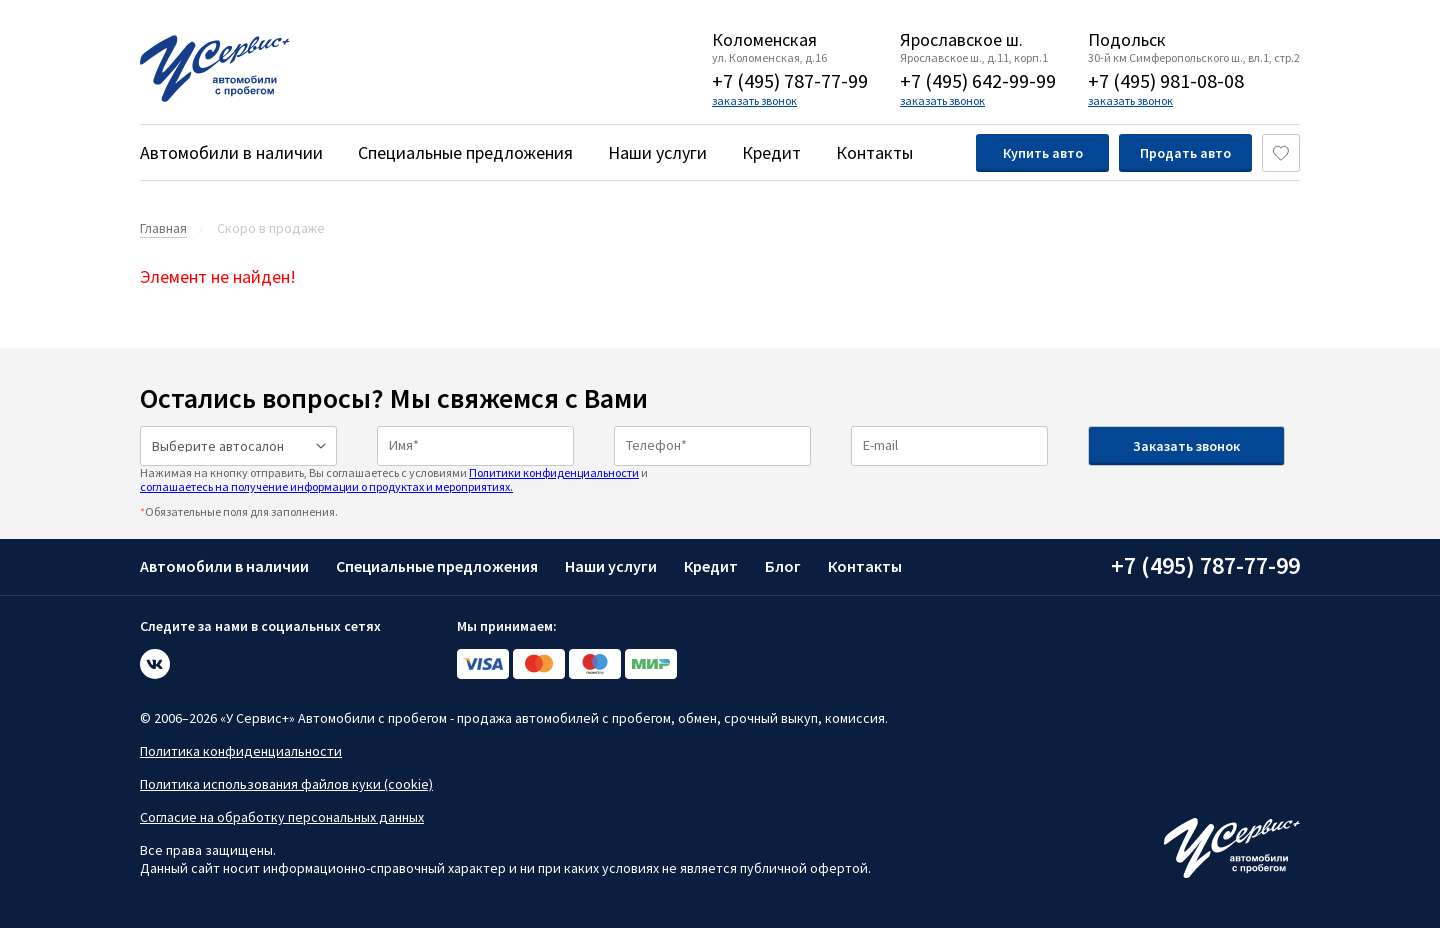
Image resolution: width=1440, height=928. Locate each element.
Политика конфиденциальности (241, 751)
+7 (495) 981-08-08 (1166, 80)
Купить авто (1043, 153)
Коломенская (764, 40)
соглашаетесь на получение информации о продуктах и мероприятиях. (326, 486)
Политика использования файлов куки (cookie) (286, 784)
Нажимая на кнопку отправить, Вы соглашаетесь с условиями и (394, 479)
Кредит (771, 152)
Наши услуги (657, 152)
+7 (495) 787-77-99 (790, 80)
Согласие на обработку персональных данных (282, 817)
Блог (783, 566)
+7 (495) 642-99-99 (978, 80)
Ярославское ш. (961, 40)
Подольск (1127, 40)
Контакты (874, 152)
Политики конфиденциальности (554, 472)
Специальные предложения (465, 152)
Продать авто (1185, 153)
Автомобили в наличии (231, 152)
